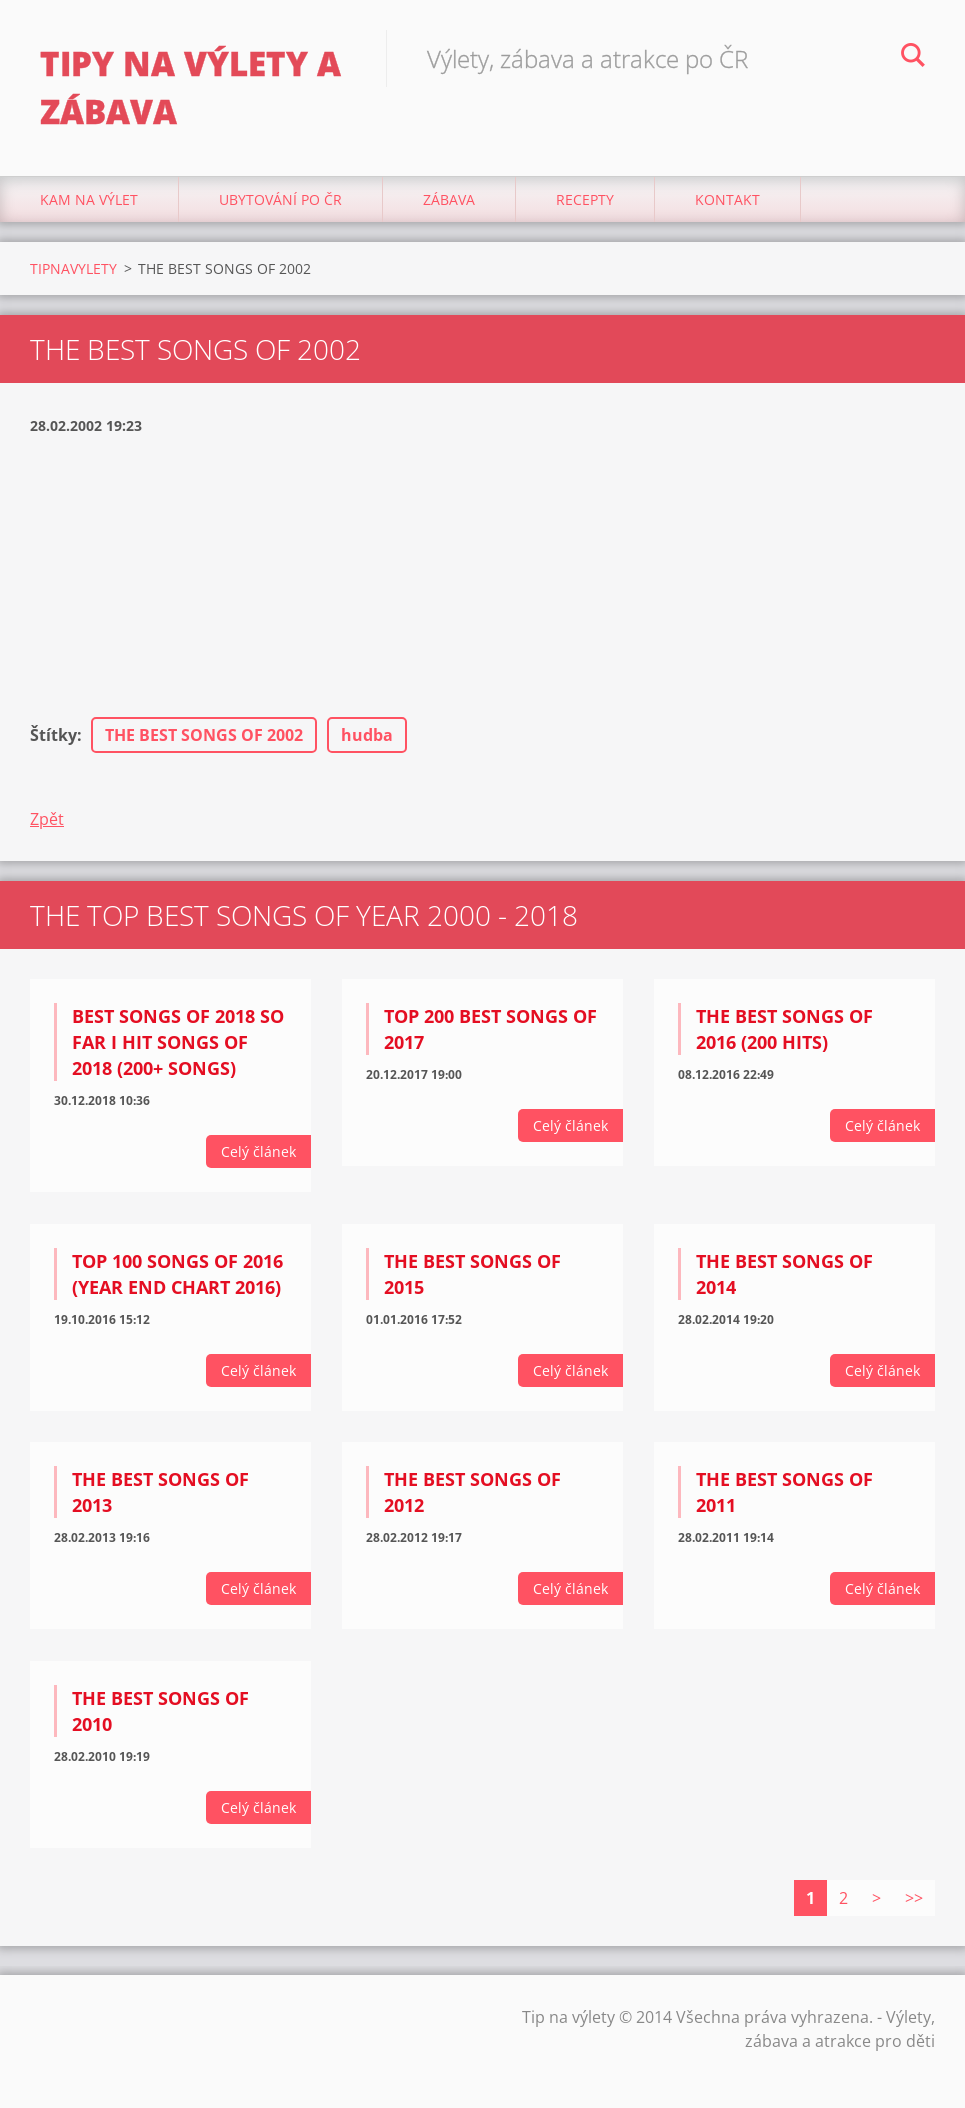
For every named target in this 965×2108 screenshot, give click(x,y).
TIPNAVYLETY (73, 268)
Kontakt (727, 199)
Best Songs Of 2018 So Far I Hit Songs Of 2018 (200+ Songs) (178, 1042)
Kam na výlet (89, 199)
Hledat (913, 58)
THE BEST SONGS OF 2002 (204, 735)
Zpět (47, 819)
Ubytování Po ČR (280, 199)
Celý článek (258, 1151)
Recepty (585, 199)
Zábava (449, 199)
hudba (367, 735)
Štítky (53, 735)
